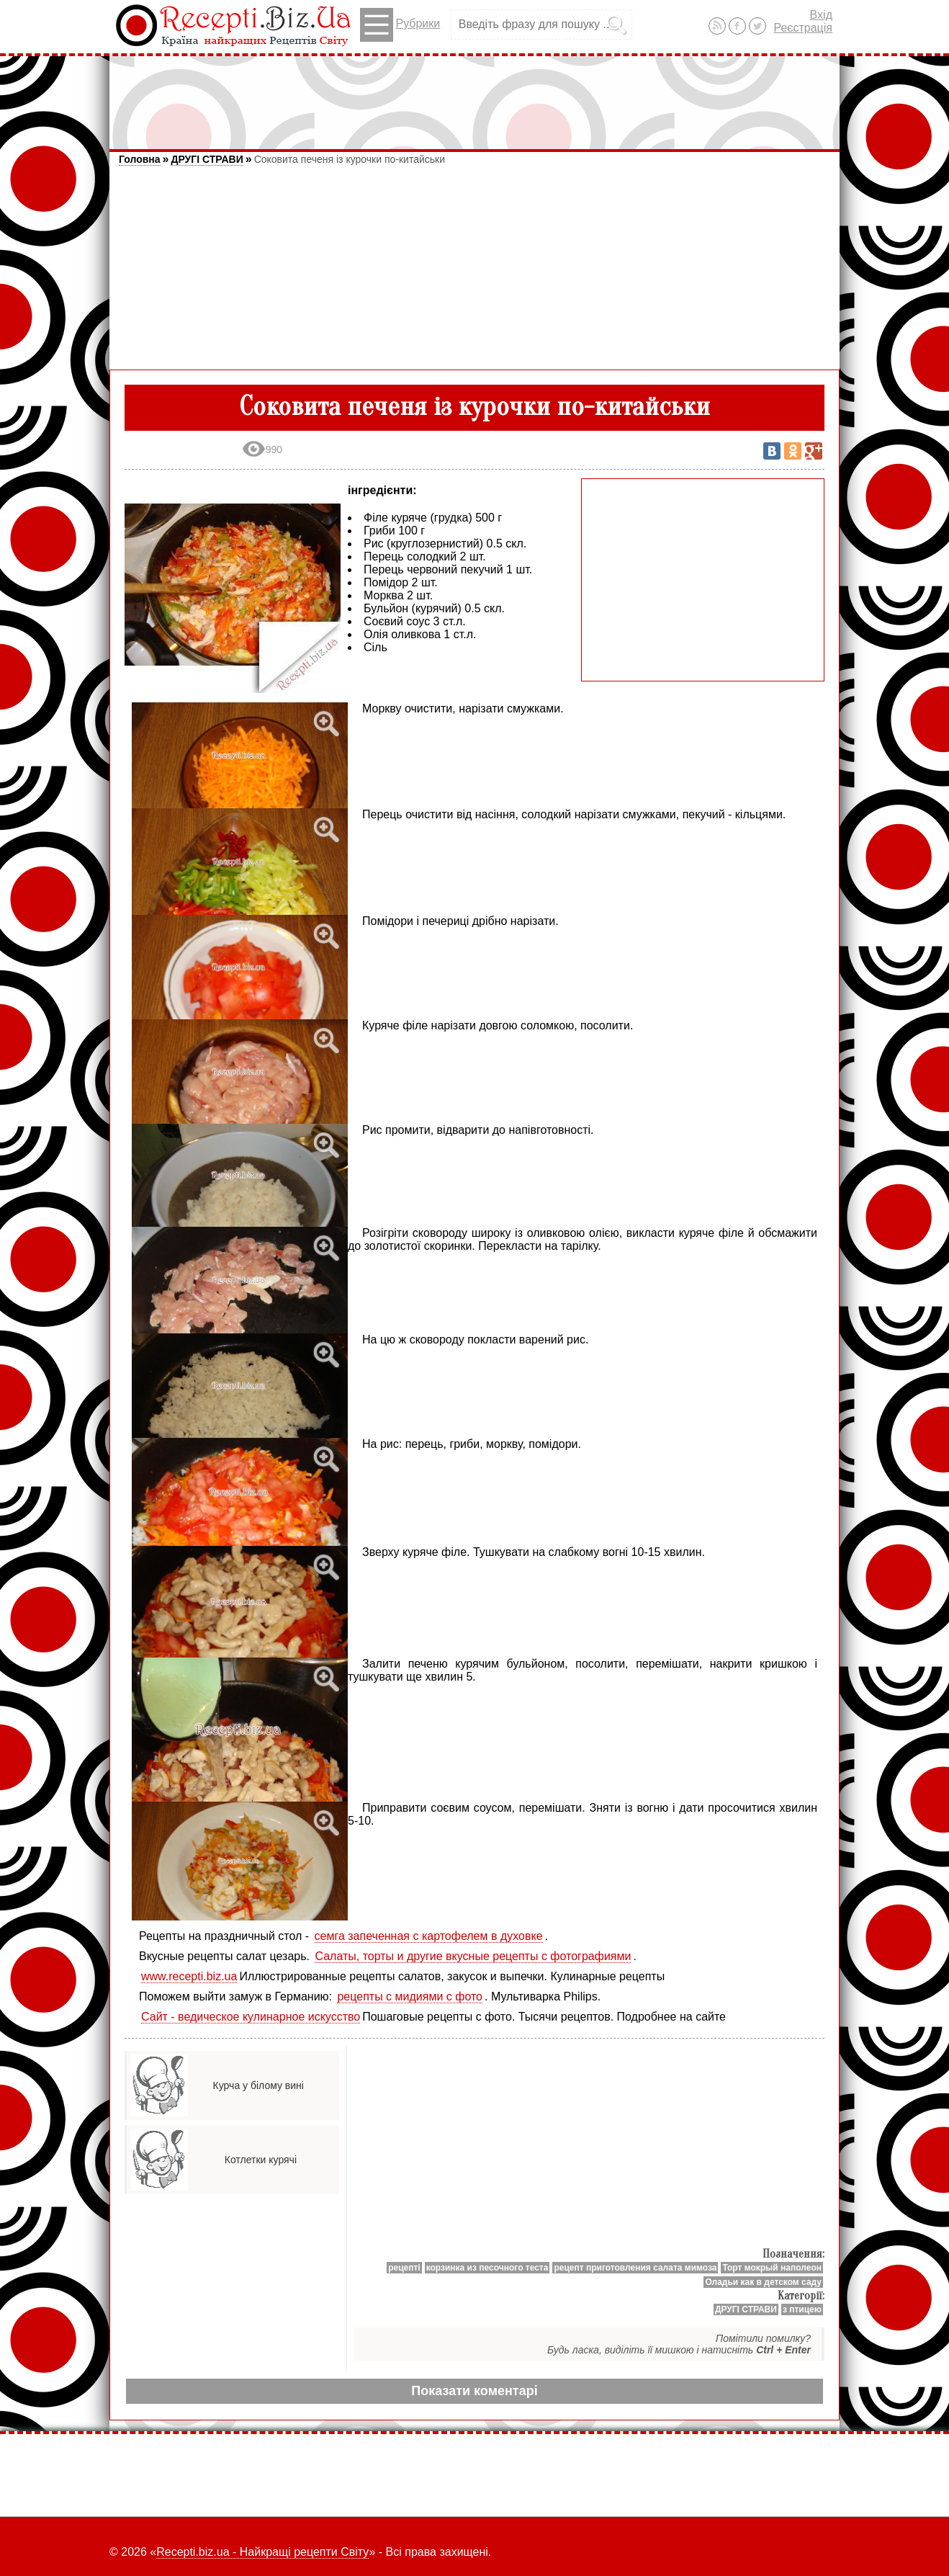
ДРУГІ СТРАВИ (207, 159)
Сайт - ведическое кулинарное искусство (250, 2017)
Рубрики (400, 25)
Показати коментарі (474, 2391)
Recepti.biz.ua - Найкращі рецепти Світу (262, 2552)
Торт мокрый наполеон (772, 2268)
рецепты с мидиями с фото (409, 1996)
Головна (140, 159)
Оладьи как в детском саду (763, 2282)
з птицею (802, 2309)
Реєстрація (802, 28)
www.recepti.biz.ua (189, 1976)
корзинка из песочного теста (487, 2268)
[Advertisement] (474, 95)
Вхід (821, 15)
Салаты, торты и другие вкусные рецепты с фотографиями (473, 1956)
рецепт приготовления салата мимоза (635, 2268)
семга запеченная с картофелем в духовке (429, 1936)
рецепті (404, 2268)
